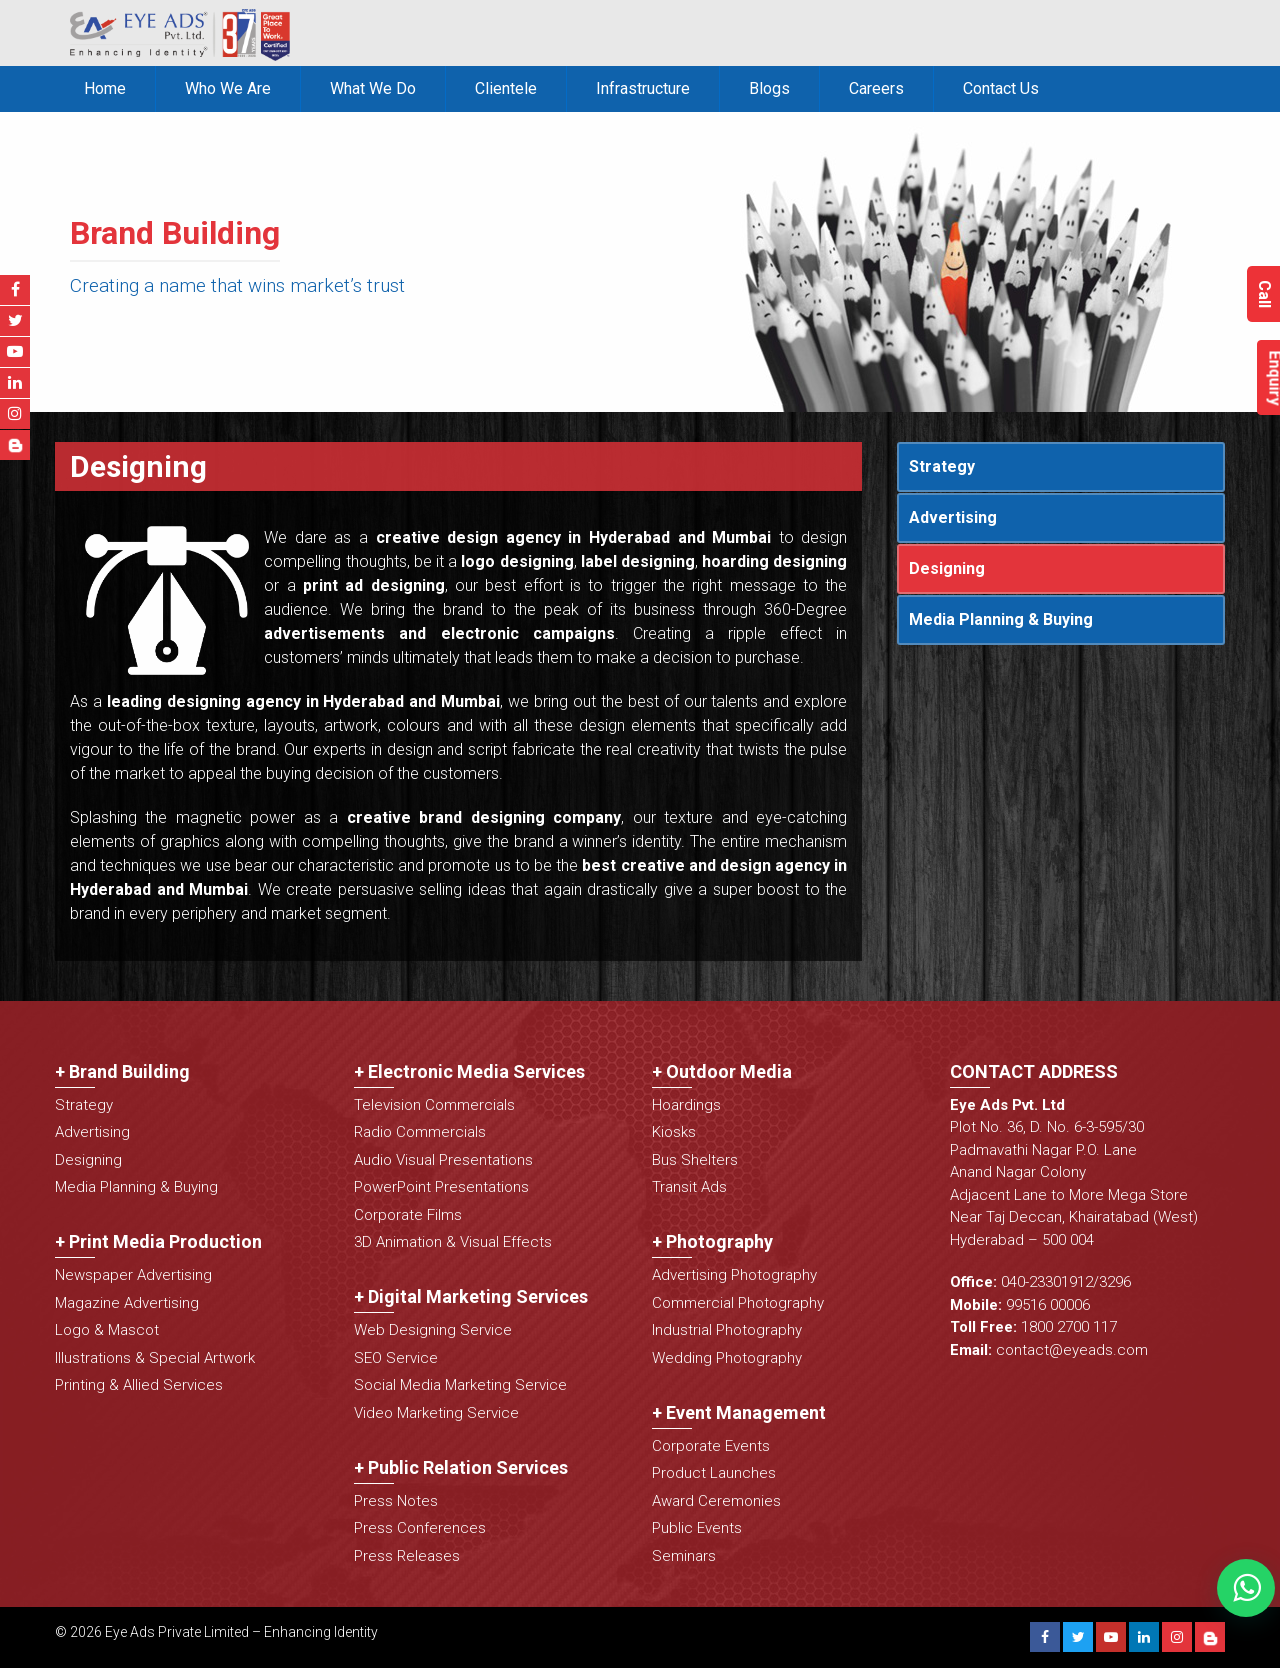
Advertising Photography (734, 1275)
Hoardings (686, 1105)
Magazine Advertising (127, 1303)
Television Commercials (434, 1105)
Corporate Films (408, 1215)
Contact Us (1001, 88)
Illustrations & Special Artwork (155, 1358)
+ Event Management (739, 1412)
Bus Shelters (695, 1160)
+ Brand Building (122, 1071)
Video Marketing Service (436, 1413)
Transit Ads (689, 1187)
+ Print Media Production (158, 1241)
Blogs (769, 88)
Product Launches (714, 1473)
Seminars (684, 1556)
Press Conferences (420, 1528)
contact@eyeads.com (1072, 1350)
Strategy (942, 466)
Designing (947, 568)
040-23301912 (1047, 1282)
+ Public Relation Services (461, 1467)
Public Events (697, 1528)
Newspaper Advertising (133, 1275)
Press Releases (407, 1556)
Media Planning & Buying (1001, 619)
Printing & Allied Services (139, 1385)
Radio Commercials (420, 1132)
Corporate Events (711, 1446)
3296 (1115, 1282)
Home (105, 88)
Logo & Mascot (107, 1330)
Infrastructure (643, 88)
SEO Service (396, 1358)
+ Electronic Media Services (469, 1071)
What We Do (373, 88)
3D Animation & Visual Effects (453, 1242)
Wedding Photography (727, 1358)
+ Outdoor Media (722, 1071)
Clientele (506, 88)
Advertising (953, 517)
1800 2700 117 (1069, 1327)
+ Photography (712, 1241)
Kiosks (674, 1132)
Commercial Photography (738, 1303)
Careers (876, 88)
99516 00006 (1048, 1305)
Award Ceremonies (716, 1501)
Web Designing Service (433, 1330)
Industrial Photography (727, 1330)
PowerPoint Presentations (441, 1187)
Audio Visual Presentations (443, 1160)
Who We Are (228, 88)
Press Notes (396, 1501)
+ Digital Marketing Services (471, 1296)
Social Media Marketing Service (460, 1385)
